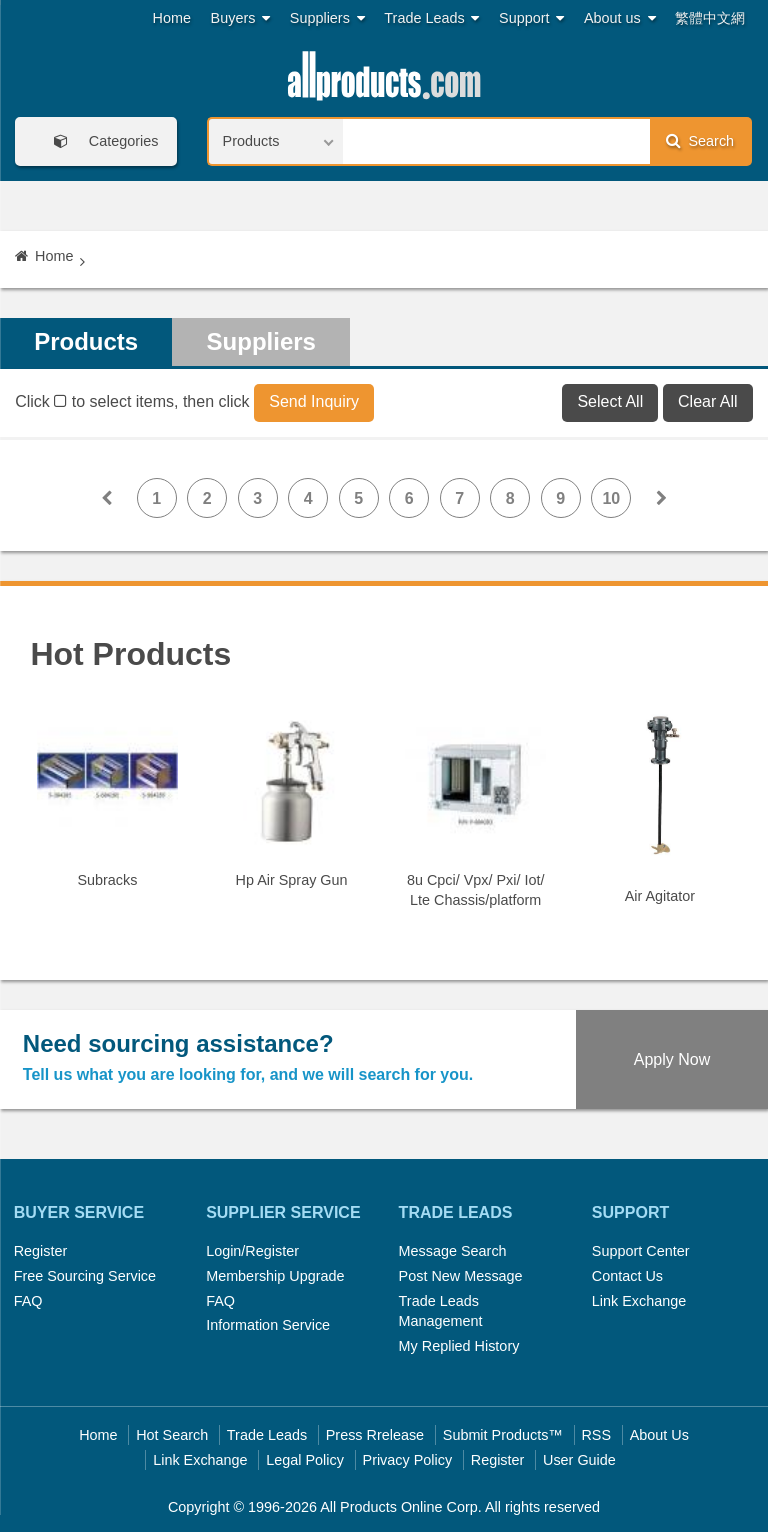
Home (172, 18)
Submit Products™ (503, 1435)
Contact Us (627, 1276)
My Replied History (459, 1346)
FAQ (28, 1301)
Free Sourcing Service (85, 1276)
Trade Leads (431, 18)
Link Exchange (639, 1301)
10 (611, 498)
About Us (659, 1435)
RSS (596, 1435)
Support (531, 18)
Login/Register (252, 1251)
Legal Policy (305, 1460)
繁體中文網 (710, 18)
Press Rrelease (375, 1435)
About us (620, 18)
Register (41, 1251)
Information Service (268, 1325)
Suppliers (327, 18)
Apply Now (672, 1059)
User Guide (579, 1460)
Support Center (641, 1251)
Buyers (241, 18)
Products (86, 341)
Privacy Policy (408, 1460)
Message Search (453, 1251)
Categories (100, 141)
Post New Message (461, 1276)
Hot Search (172, 1435)
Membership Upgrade (275, 1276)
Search (700, 140)
